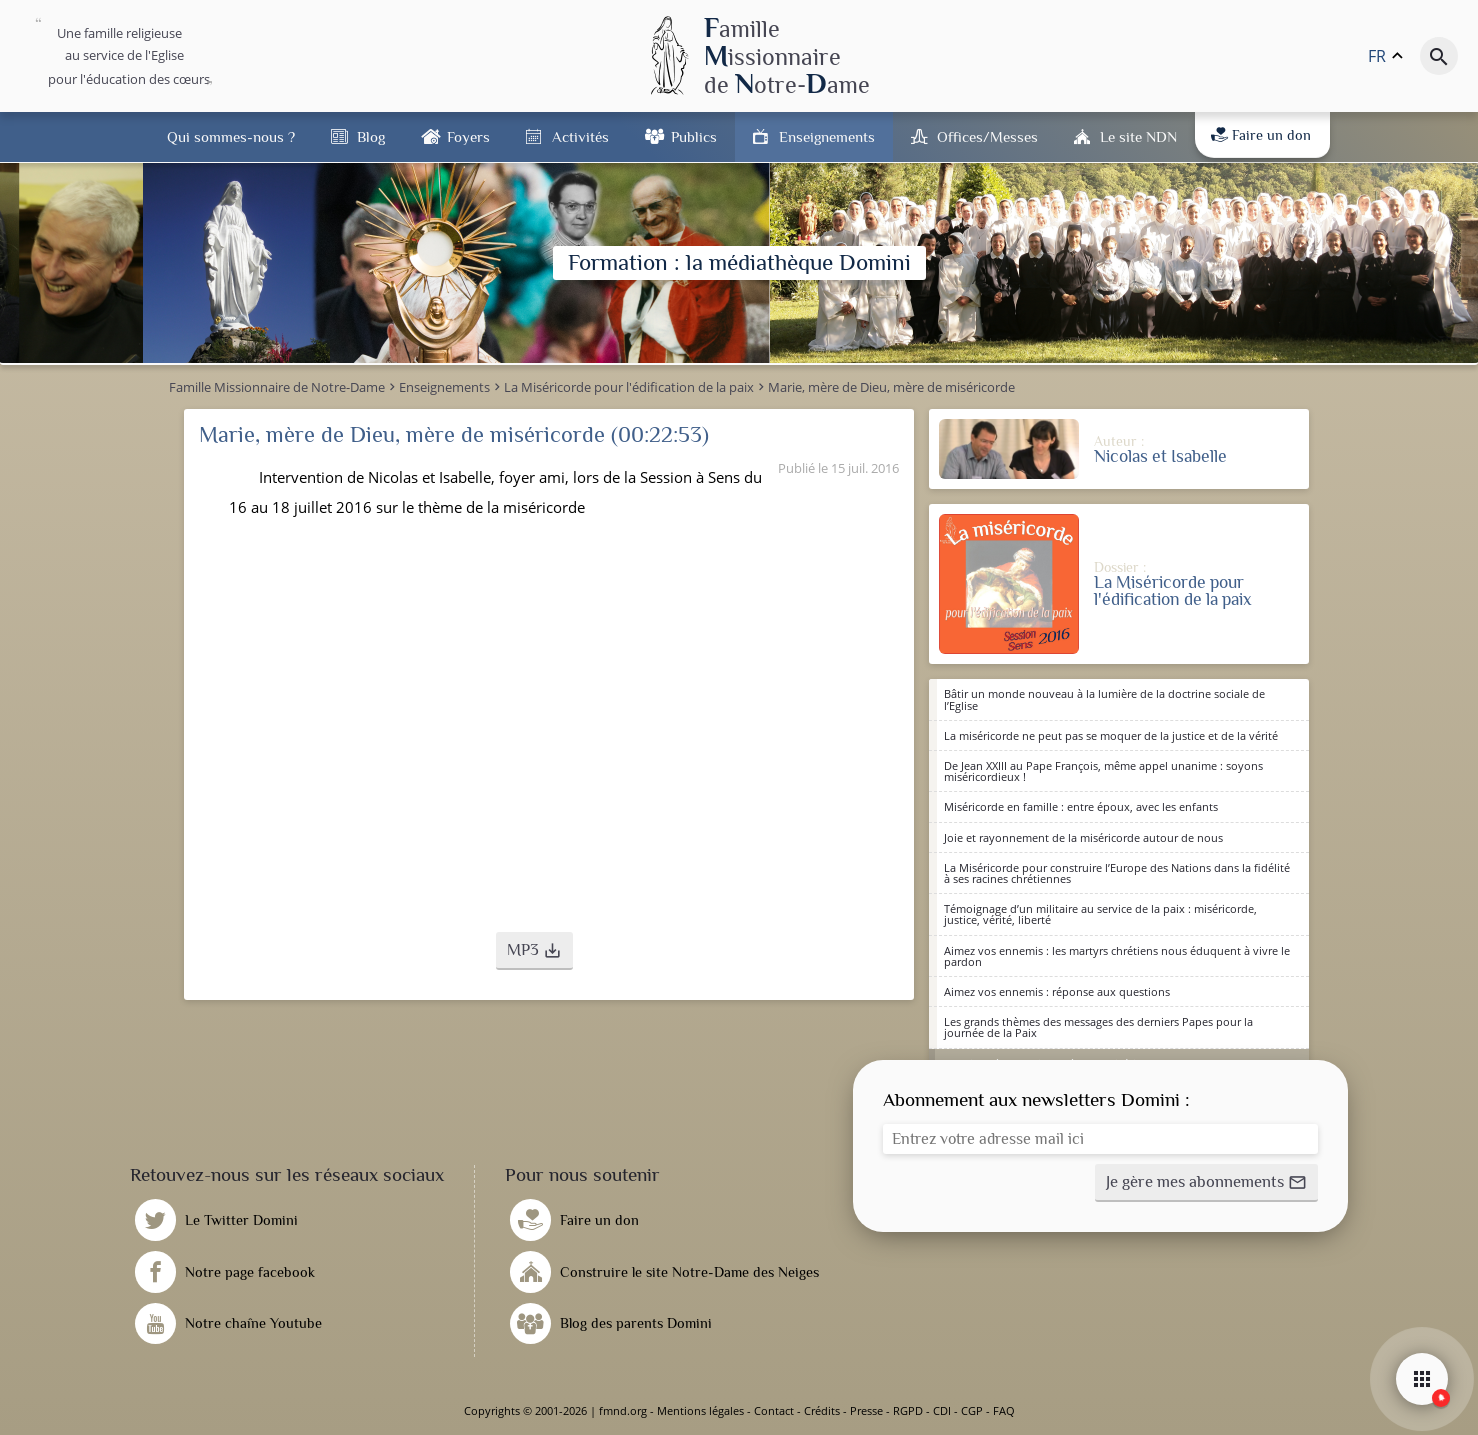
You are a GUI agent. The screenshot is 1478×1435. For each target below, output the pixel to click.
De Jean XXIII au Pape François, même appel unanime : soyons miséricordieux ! (1103, 771)
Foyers (468, 136)
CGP (972, 1410)
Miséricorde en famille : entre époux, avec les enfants (1081, 806)
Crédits (822, 1410)
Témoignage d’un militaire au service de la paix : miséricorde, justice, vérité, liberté (1100, 914)
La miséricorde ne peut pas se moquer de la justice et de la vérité (1111, 735)
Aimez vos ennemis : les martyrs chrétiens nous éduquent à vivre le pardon (1117, 956)
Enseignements (827, 136)
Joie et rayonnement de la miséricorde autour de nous (1083, 837)
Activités (580, 136)
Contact (774, 1410)
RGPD (908, 1410)
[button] (534, 951)
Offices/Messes (987, 136)
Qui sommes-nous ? (231, 136)
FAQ (1004, 1410)
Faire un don (1261, 135)
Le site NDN (1138, 136)
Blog (371, 136)
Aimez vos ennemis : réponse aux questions (1057, 991)
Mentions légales (700, 1410)
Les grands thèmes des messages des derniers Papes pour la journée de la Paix (1098, 1027)
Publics (694, 136)
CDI (942, 1410)
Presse (866, 1410)
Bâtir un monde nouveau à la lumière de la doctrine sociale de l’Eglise (1104, 699)
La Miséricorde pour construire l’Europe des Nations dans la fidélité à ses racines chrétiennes (1117, 873)
